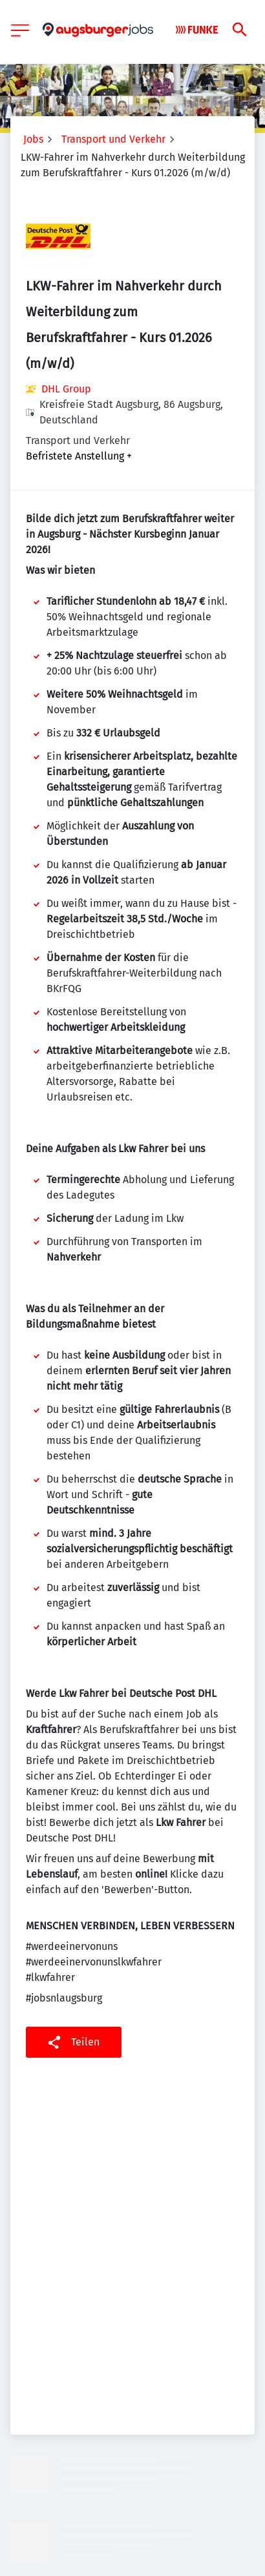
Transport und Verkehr (113, 139)
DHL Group (66, 389)
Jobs (33, 139)
